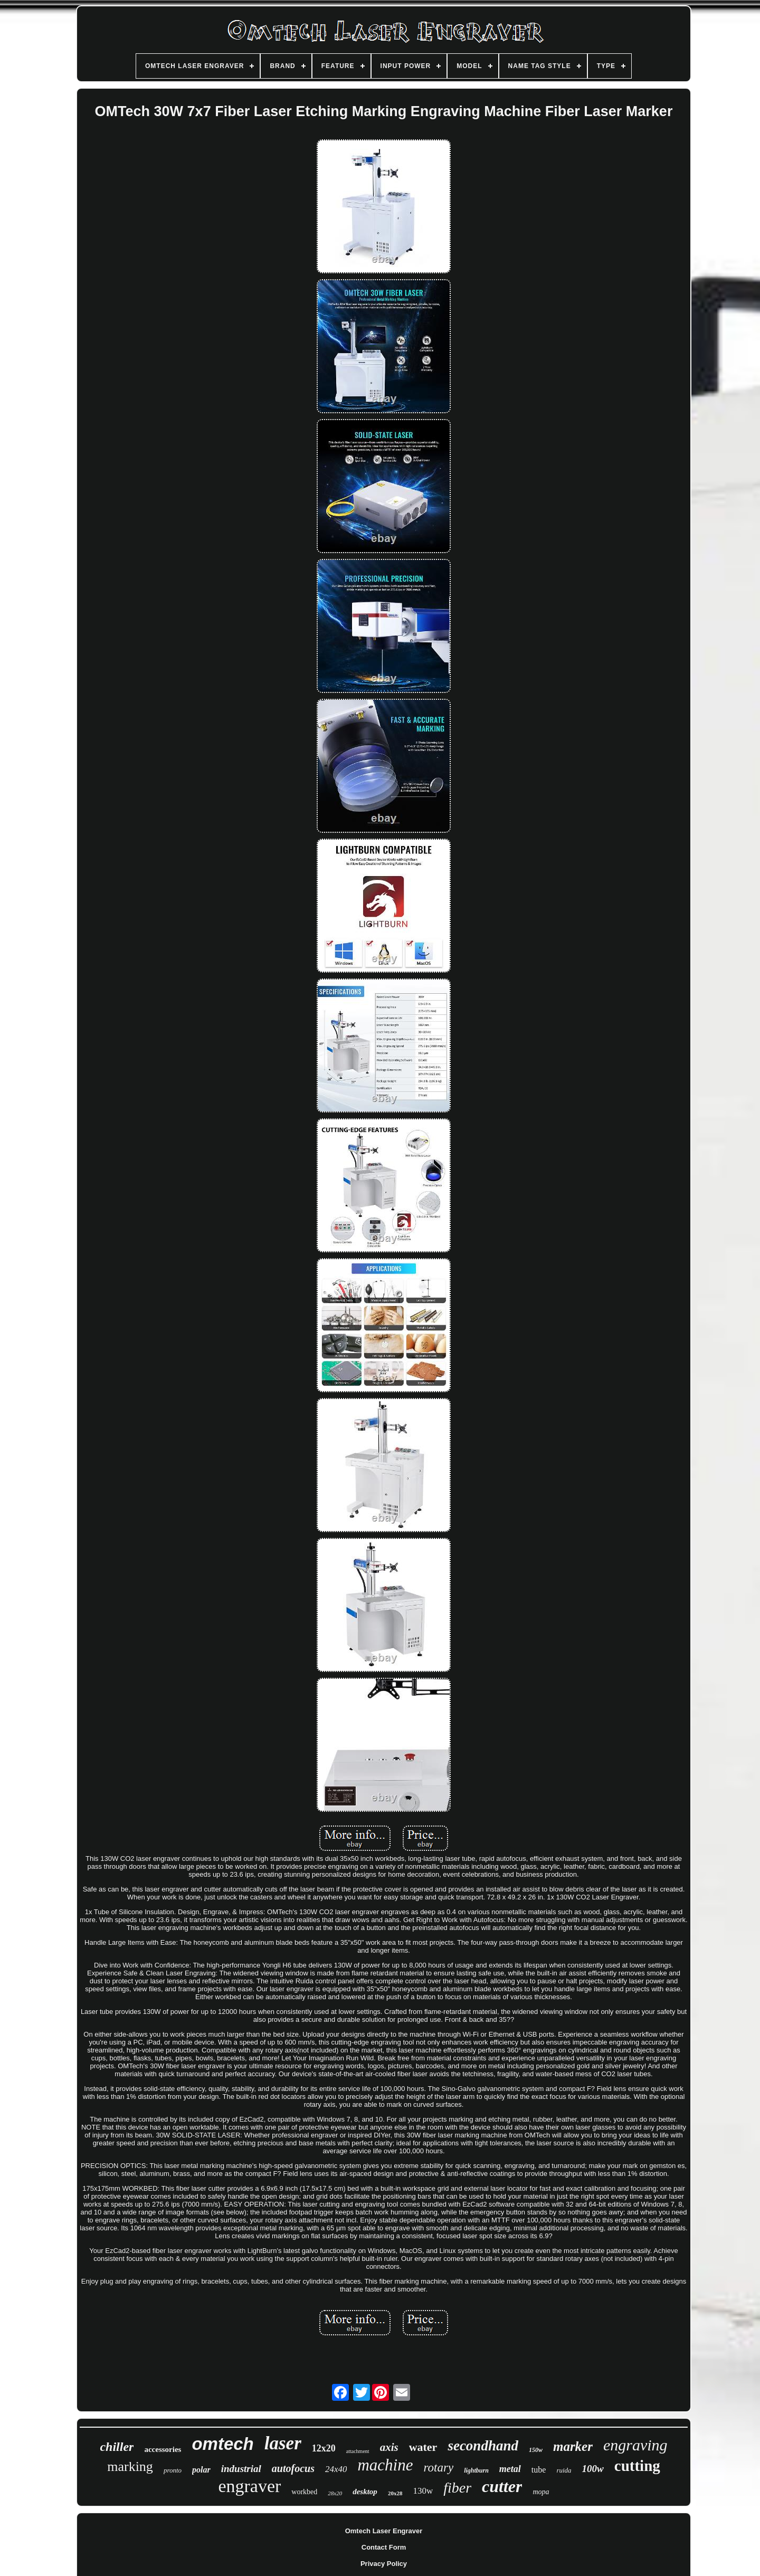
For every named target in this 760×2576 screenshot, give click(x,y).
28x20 (335, 2493)
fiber (457, 2487)
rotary (439, 2467)
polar (201, 2469)
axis (389, 2447)
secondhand (483, 2446)
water (423, 2447)
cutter (502, 2486)
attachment (357, 2451)
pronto (173, 2470)
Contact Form (384, 2547)
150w (536, 2450)
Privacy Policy (383, 2564)
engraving (635, 2445)
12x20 (324, 2448)
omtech (222, 2444)
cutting (637, 2465)
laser (282, 2443)
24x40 (336, 2469)
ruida (563, 2470)
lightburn (476, 2470)
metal (510, 2469)
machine (385, 2465)
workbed (304, 2492)
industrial (241, 2468)
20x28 (395, 2493)
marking (130, 2466)
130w (423, 2491)
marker (573, 2446)
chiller (117, 2447)
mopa (541, 2492)
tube (538, 2469)
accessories (162, 2449)
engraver (249, 2486)
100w (593, 2468)
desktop (365, 2491)
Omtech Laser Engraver (384, 2531)
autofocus (293, 2468)
